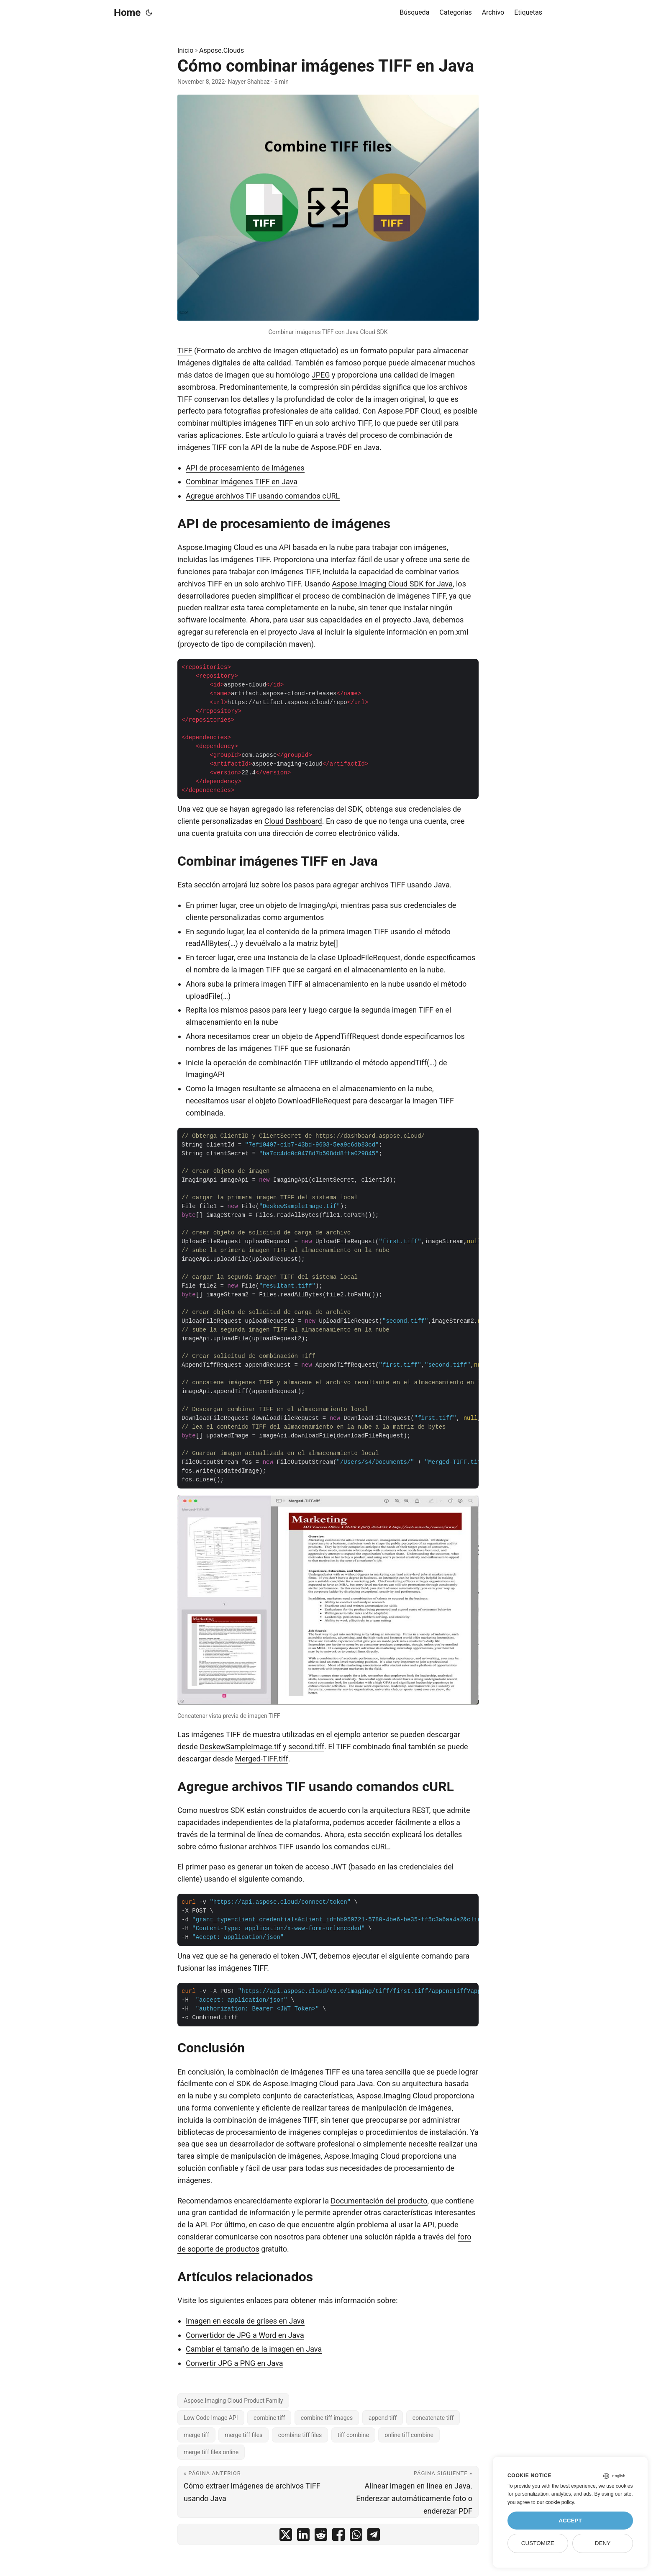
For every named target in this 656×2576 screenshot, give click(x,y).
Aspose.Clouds (221, 50)
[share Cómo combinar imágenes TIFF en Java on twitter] (285, 2536)
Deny (603, 2543)
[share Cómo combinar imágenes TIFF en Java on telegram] (373, 2536)
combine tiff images (327, 2417)
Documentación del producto (379, 2200)
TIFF (184, 350)
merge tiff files (243, 2435)
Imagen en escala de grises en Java (245, 2320)
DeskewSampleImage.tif (240, 1746)
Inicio (185, 50)
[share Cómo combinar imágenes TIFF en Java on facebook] (338, 2536)
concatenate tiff (433, 2417)
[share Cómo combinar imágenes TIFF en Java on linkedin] (303, 2536)
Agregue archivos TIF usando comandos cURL (263, 495)
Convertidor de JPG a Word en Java (245, 2335)
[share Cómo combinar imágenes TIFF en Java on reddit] (321, 2536)
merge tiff (196, 2435)
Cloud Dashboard (293, 821)
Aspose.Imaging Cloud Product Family (233, 2400)
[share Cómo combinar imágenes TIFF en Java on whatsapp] (356, 2536)
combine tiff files (300, 2435)
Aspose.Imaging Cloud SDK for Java (392, 583)
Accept (570, 2520)
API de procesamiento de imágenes (245, 467)
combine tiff (269, 2417)
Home (127, 12)
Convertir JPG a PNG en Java (234, 2363)
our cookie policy (555, 2502)
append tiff (383, 2417)
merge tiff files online (211, 2452)
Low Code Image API (211, 2417)
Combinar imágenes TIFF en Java (241, 481)
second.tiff (306, 1746)
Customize (537, 2543)
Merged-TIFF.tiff (261, 1758)
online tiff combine (408, 2435)
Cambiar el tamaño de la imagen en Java (254, 2349)
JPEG (321, 374)
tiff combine (353, 2435)
